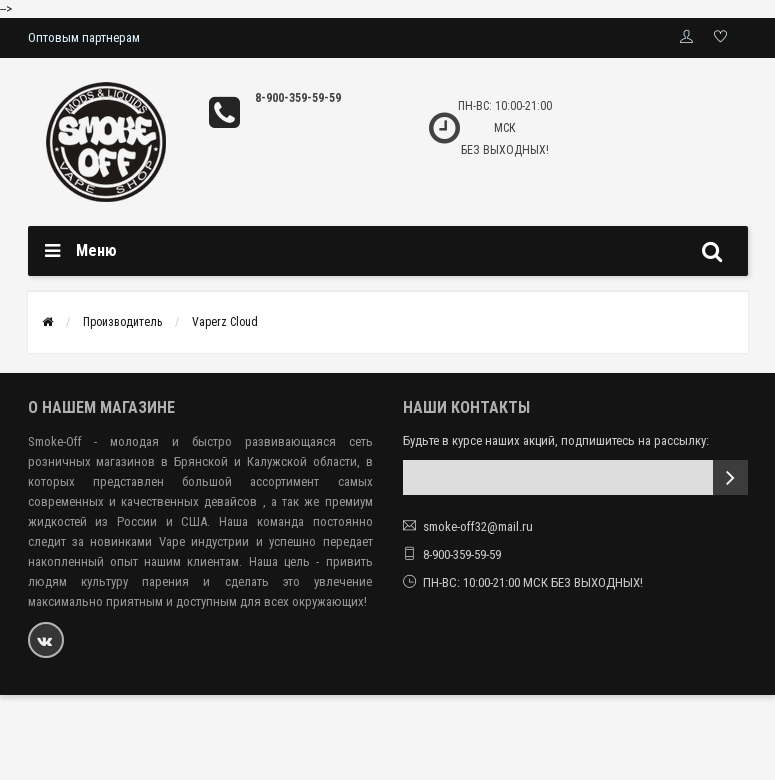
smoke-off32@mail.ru (478, 526)
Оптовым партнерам (84, 37)
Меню (96, 250)
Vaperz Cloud (225, 322)
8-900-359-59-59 (298, 98)
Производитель (122, 322)
